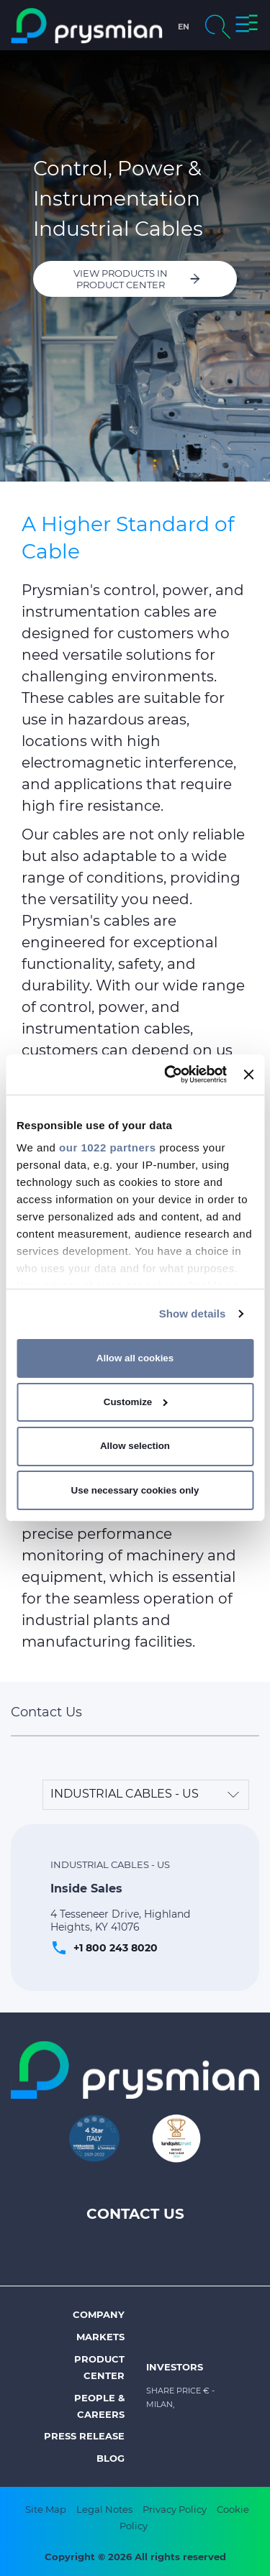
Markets (100, 2336)
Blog (110, 2458)
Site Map (45, 2509)
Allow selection (135, 1445)
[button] (246, 26)
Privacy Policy (175, 2509)
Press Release (84, 2436)
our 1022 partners (107, 1147)
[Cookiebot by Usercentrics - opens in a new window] (169, 1074)
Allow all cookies (135, 1358)
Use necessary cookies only (135, 1490)
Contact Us (135, 2213)
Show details (192, 1313)
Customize (136, 1402)
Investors (174, 2367)
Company (99, 2314)
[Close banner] (248, 1075)
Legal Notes (104, 2509)
